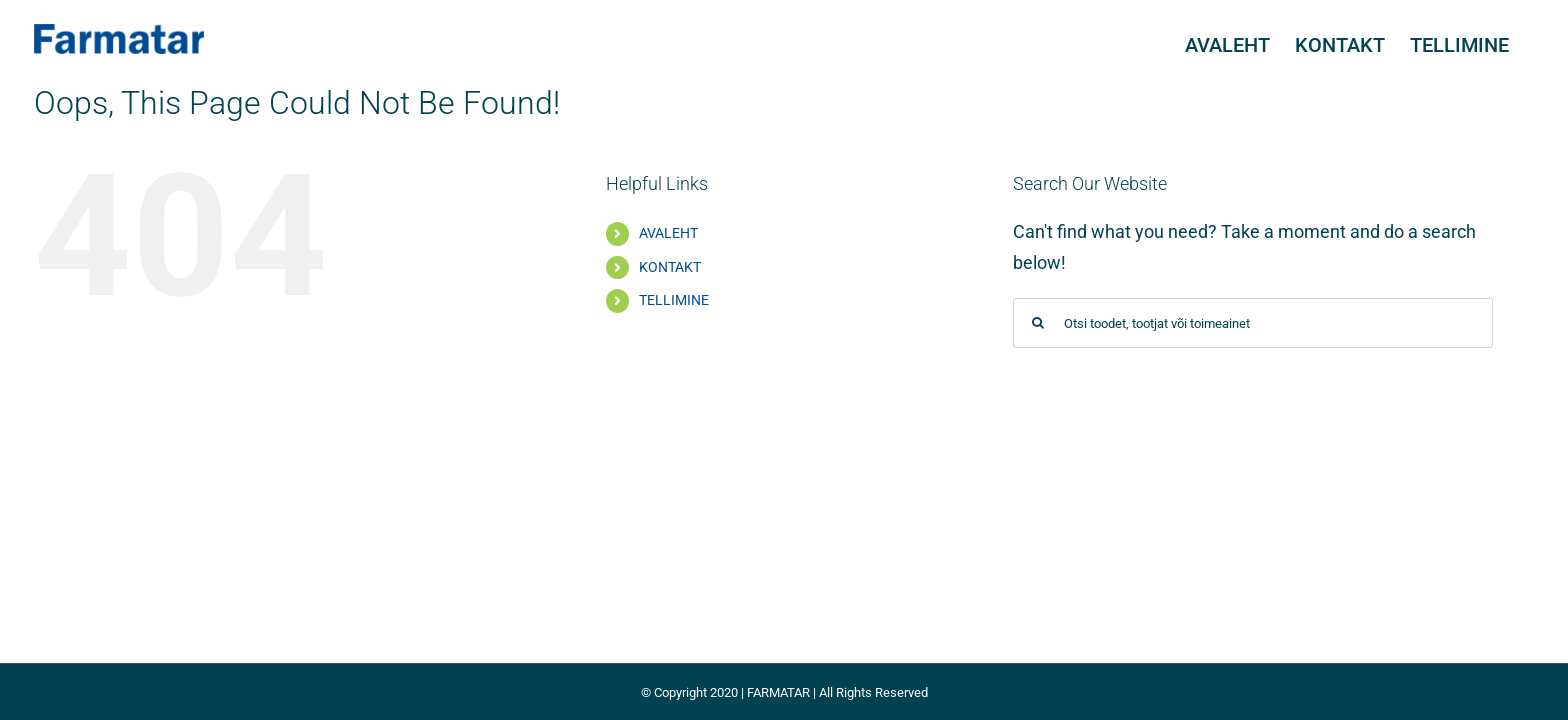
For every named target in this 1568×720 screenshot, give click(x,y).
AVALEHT (668, 233)
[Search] (1038, 323)
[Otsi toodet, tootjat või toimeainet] (1253, 323)
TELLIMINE (674, 300)
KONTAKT (670, 267)
